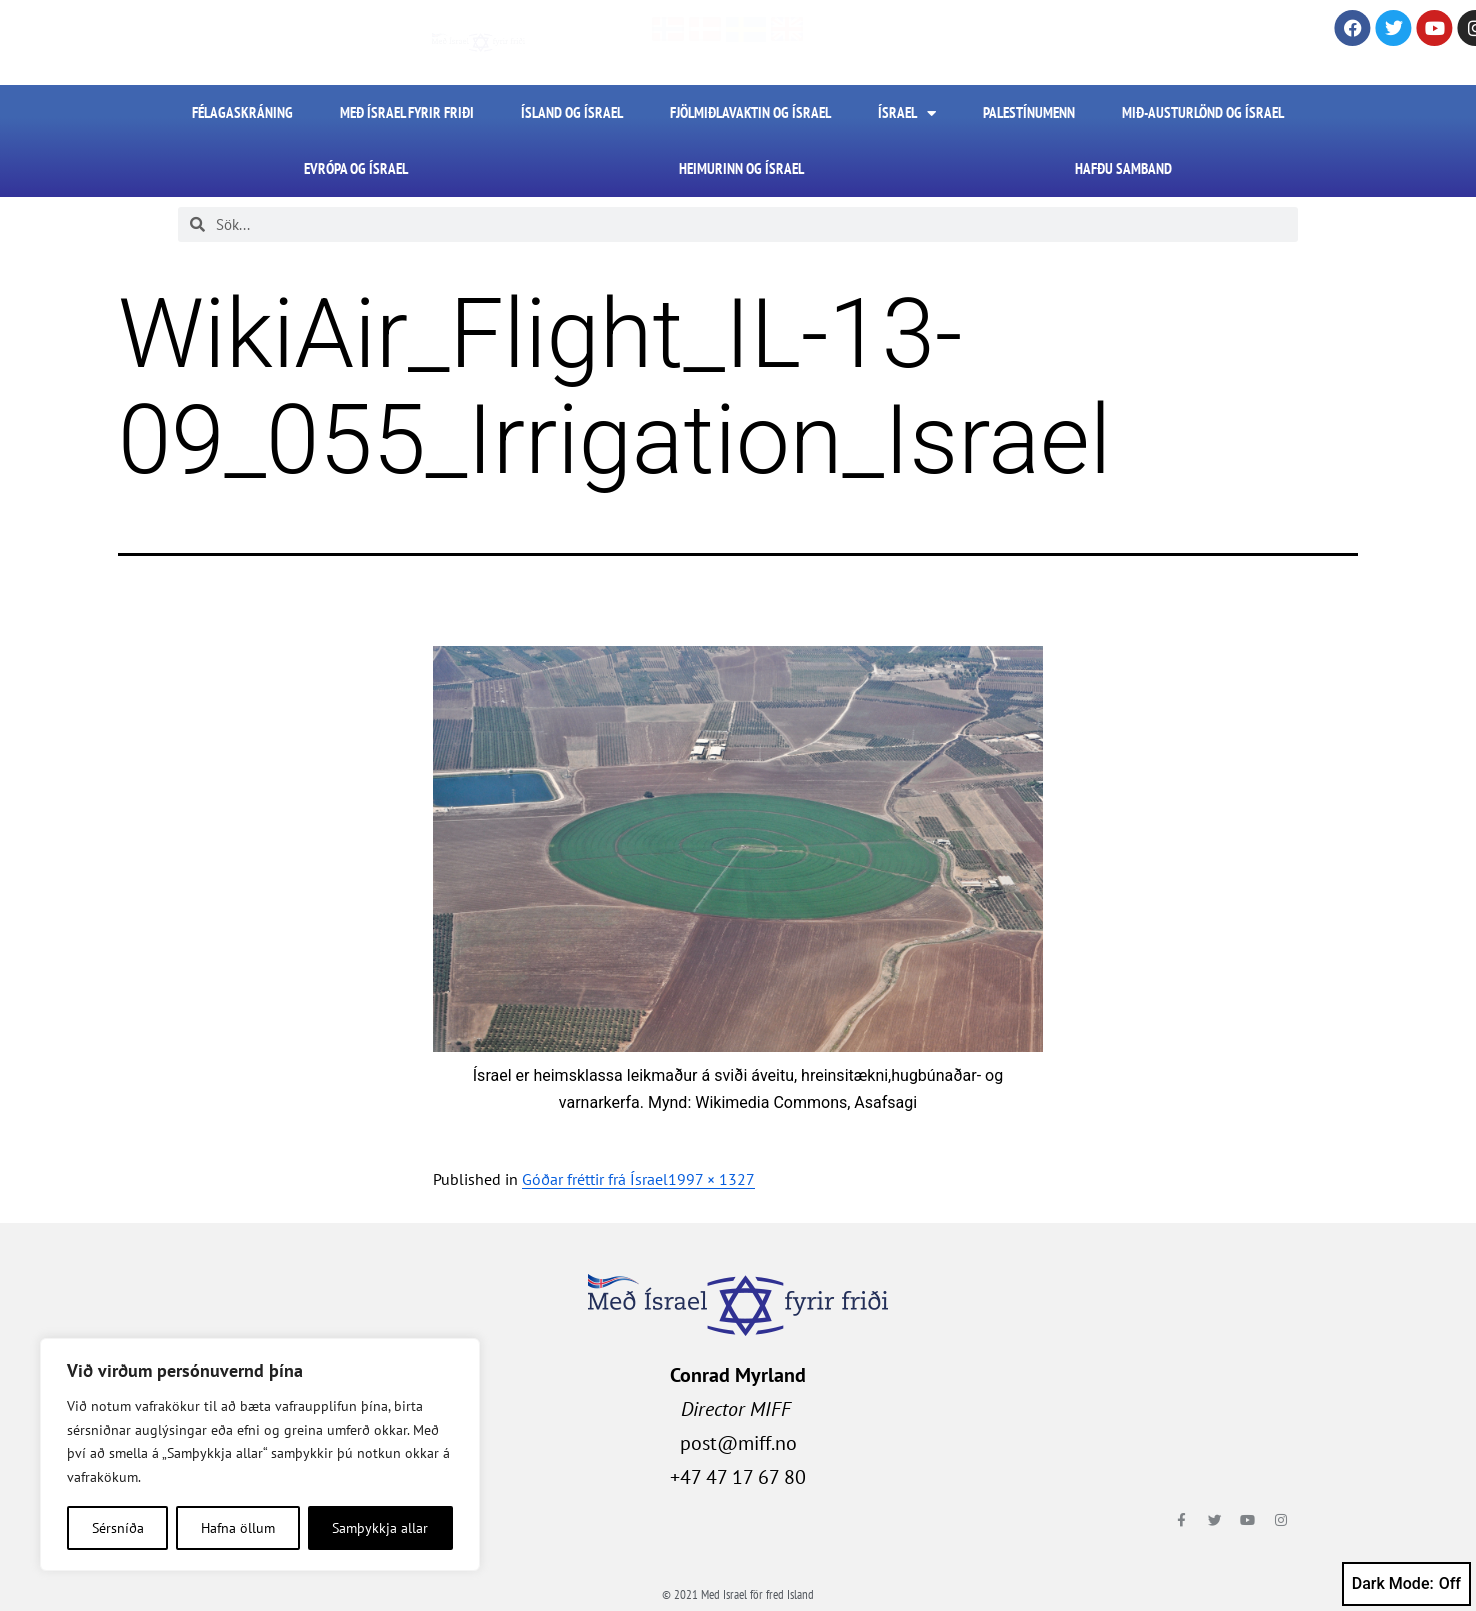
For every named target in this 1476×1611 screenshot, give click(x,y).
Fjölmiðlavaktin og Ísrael (750, 112)
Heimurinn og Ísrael (741, 168)
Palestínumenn (1029, 112)
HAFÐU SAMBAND (1123, 168)
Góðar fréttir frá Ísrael (595, 1179)
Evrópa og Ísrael (356, 168)
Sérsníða (118, 1528)
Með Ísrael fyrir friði (407, 112)
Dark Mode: (1406, 1584)
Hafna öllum (238, 1528)
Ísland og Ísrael (572, 112)
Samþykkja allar (380, 1528)
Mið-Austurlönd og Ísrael (1203, 112)
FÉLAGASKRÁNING (242, 112)
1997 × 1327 (711, 1179)
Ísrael (907, 113)
